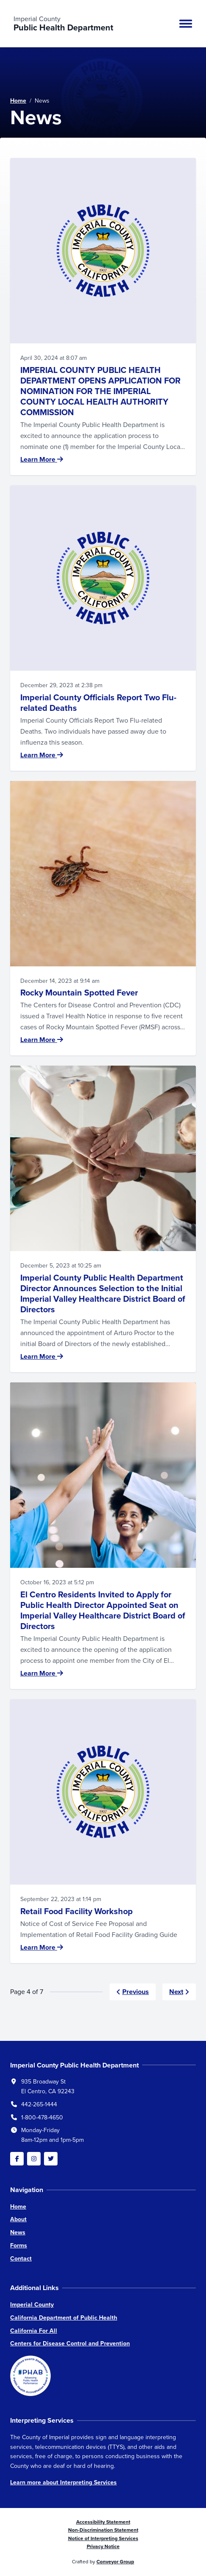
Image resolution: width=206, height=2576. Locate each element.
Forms (18, 2245)
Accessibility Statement (103, 2522)
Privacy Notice (103, 2546)
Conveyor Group (115, 2561)
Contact (21, 2258)
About (18, 2219)
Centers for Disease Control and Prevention (70, 2343)
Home (18, 100)
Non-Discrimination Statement (103, 2530)
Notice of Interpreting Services (103, 2538)
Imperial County (32, 2304)
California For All (33, 2330)
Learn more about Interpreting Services (63, 2482)
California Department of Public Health (63, 2317)
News (17, 2232)
